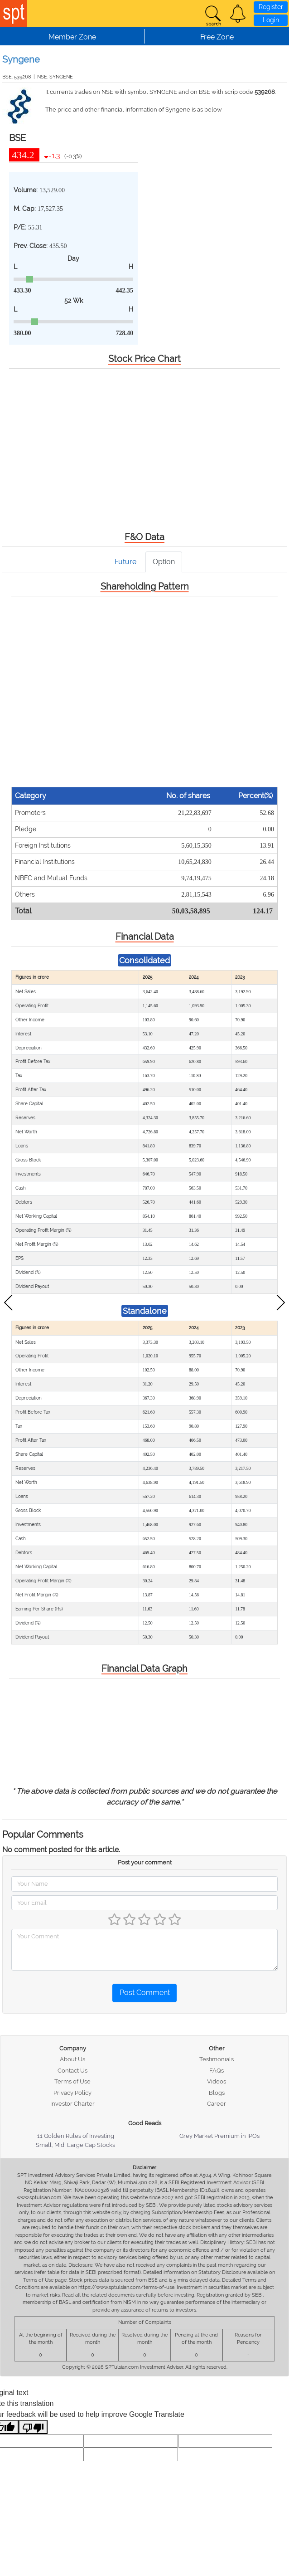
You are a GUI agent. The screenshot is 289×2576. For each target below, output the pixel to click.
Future (125, 561)
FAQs (216, 2070)
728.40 (125, 333)
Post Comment (145, 1992)
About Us (72, 2059)
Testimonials (216, 2059)
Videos (216, 2081)
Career (216, 2103)
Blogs (217, 2092)
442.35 (125, 290)
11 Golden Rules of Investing (75, 2135)
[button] (238, 14)
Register (271, 6)
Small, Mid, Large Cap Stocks (75, 2145)
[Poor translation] (33, 2427)
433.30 (22, 290)
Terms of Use (72, 2081)
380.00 (22, 333)
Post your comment (145, 1862)
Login (271, 20)
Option (164, 561)
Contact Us (72, 2070)
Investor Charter (72, 2103)
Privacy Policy (72, 2092)
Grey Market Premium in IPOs (219, 2135)
